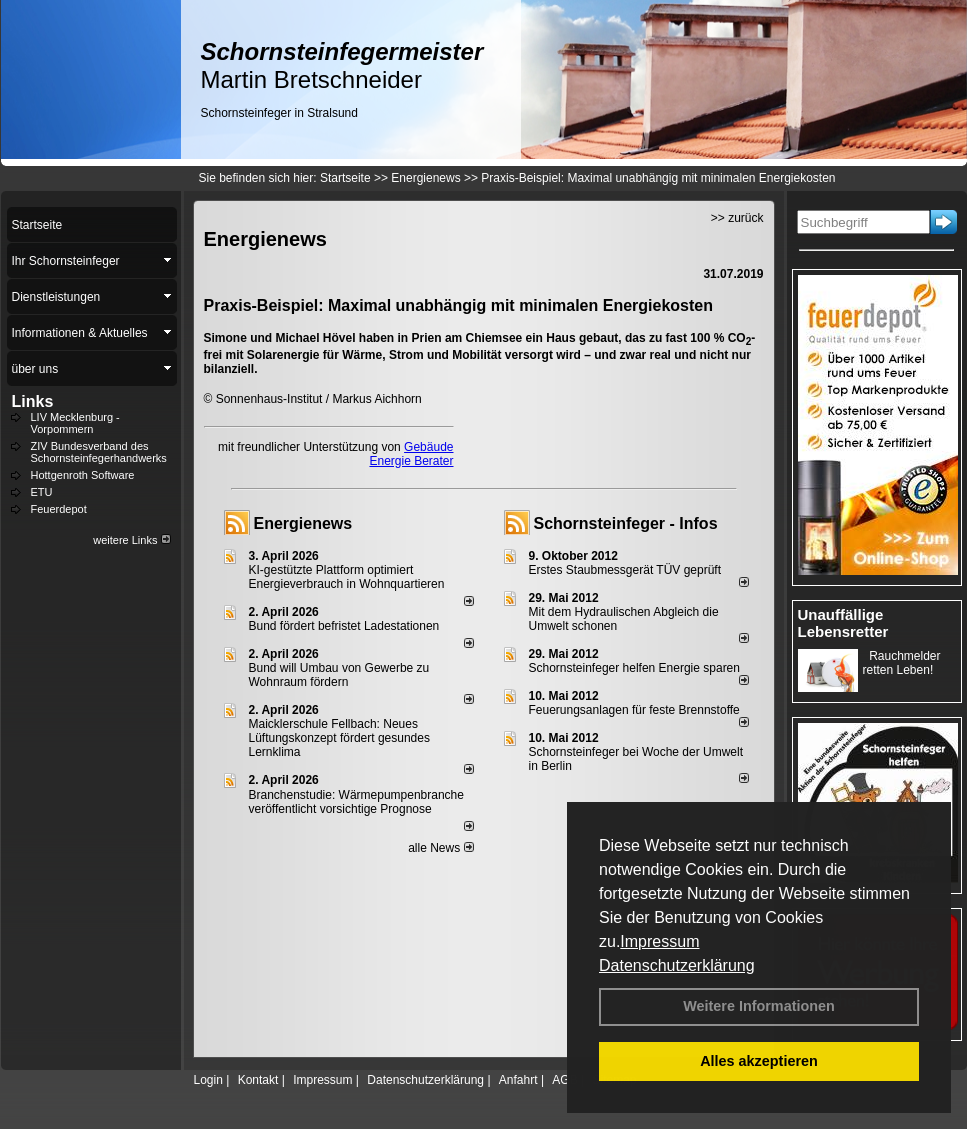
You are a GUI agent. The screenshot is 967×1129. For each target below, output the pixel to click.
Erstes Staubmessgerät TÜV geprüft (625, 570)
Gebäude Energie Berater (411, 454)
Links (33, 401)
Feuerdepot (59, 509)
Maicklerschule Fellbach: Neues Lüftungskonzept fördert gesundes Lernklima (339, 738)
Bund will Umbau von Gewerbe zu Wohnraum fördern (339, 675)
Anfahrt (518, 1080)
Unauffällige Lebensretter (843, 623)
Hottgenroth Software (83, 475)
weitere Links (131, 540)
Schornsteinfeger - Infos (626, 523)
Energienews (303, 523)
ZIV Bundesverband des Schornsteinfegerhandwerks (99, 452)
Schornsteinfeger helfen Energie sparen (634, 668)
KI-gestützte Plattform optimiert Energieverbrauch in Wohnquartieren (347, 577)
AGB (564, 1080)
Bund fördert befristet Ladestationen (344, 626)
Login (208, 1080)
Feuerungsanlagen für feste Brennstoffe (634, 710)
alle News (440, 848)
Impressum (659, 941)
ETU (42, 492)
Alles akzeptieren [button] (759, 1061)
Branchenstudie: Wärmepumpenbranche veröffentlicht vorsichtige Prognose (356, 802)
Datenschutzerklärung (677, 965)
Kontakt (258, 1080)
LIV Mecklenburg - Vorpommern (75, 423)
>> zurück (737, 218)
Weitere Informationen (759, 1006)
